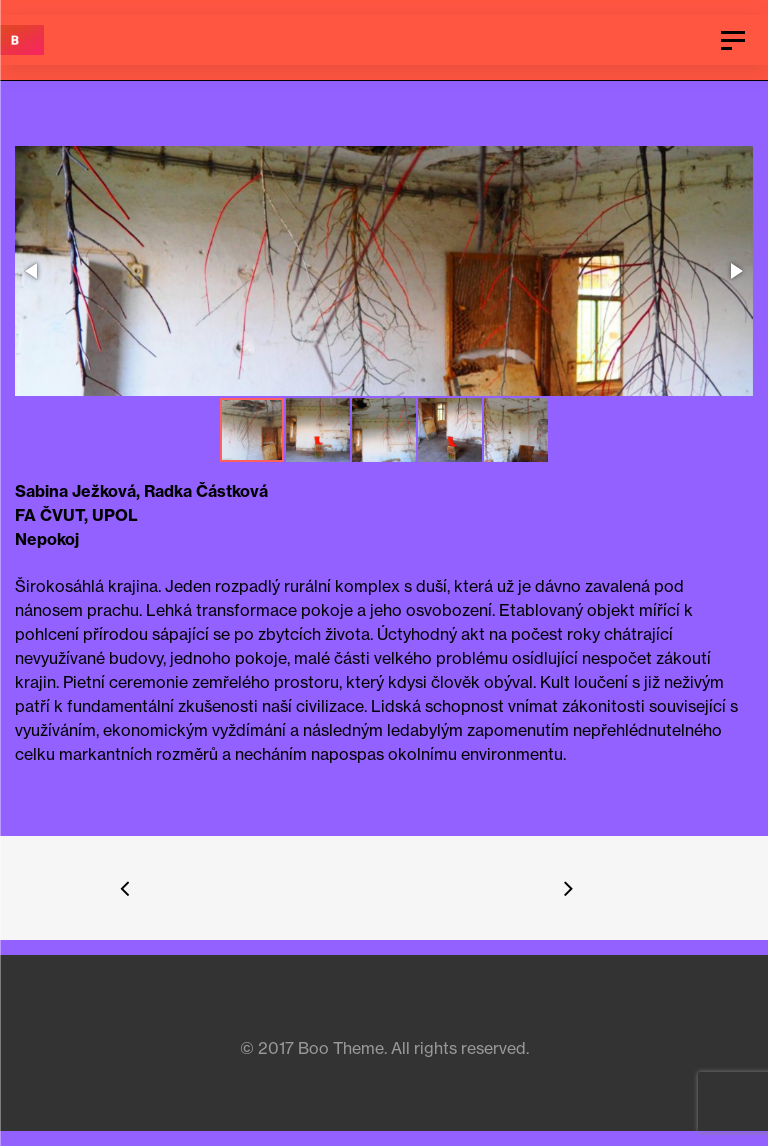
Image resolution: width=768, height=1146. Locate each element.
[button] (382, 273)
